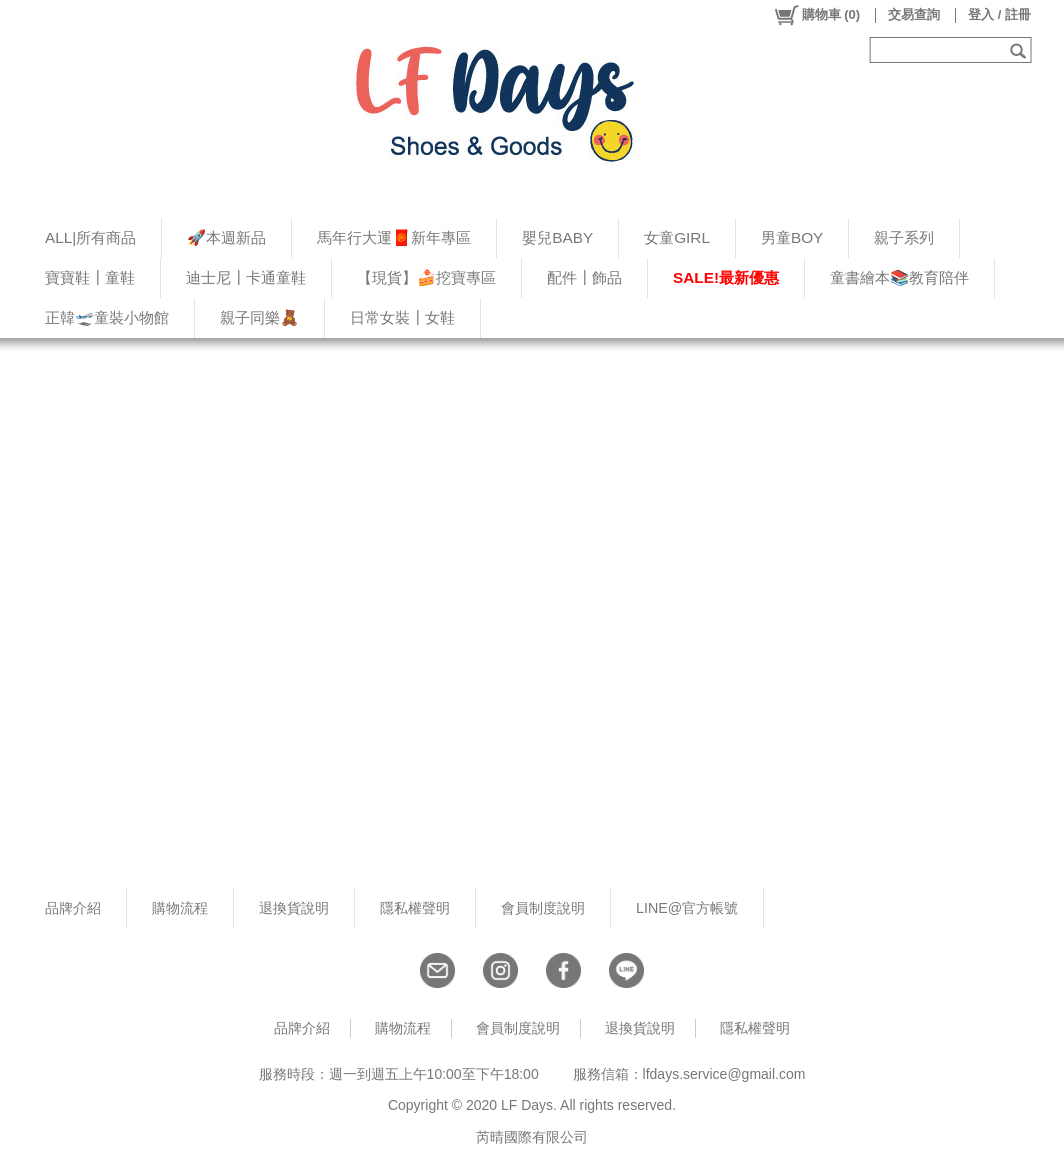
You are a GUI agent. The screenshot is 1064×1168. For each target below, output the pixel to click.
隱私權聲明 (415, 908)
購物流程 (180, 908)
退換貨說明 (294, 908)
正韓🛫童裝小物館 (107, 317)
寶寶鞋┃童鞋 (90, 277)
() (816, 15)
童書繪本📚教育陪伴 (899, 277)
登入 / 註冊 (999, 14)
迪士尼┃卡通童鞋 (246, 277)
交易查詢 (914, 14)
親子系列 (904, 237)
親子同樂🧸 (259, 317)
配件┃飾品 (584, 277)
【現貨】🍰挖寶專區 (426, 277)
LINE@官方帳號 (687, 908)
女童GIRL (677, 237)
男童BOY (792, 237)
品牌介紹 (73, 908)
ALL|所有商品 (90, 237)
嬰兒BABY (557, 237)
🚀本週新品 (226, 237)
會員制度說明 (543, 908)
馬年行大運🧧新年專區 (394, 237)
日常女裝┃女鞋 (402, 317)
